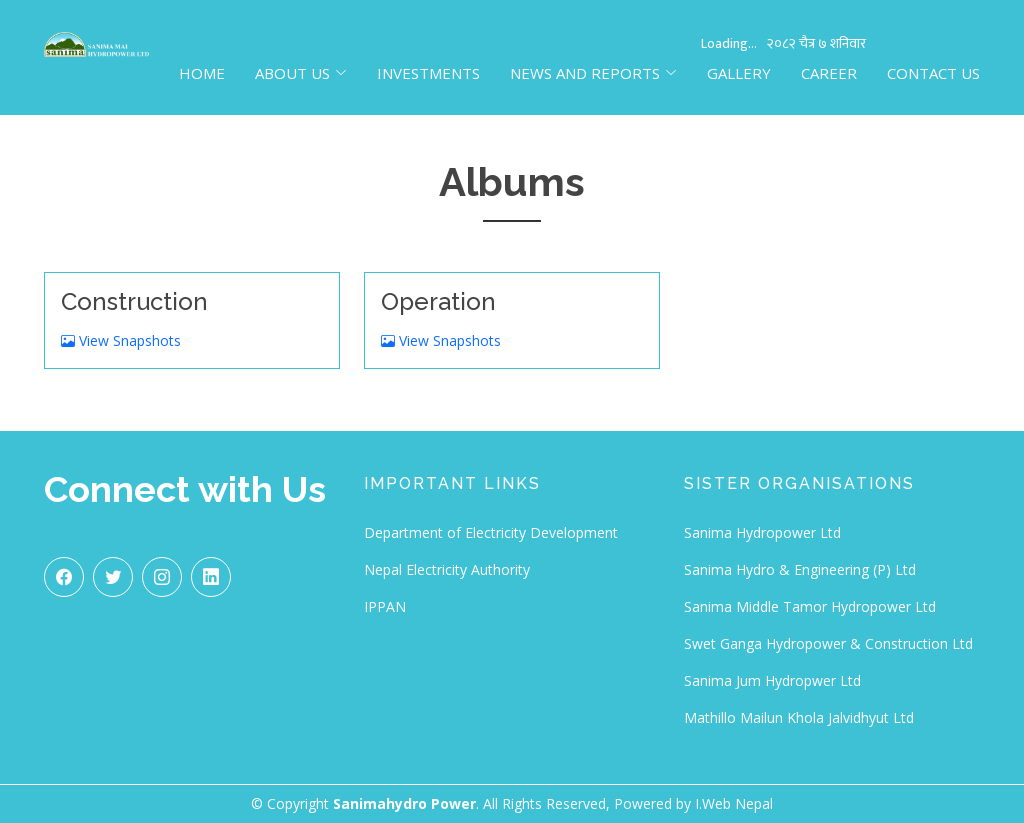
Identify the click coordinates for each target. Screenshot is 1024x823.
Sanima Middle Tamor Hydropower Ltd (810, 606)
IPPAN (385, 606)
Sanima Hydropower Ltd (762, 532)
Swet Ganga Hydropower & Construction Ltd (828, 643)
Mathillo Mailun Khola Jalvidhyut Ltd (799, 717)
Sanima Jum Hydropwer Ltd (772, 680)
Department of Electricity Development (491, 532)
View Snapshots (121, 340)
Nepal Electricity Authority (447, 569)
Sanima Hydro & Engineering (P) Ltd (800, 569)
